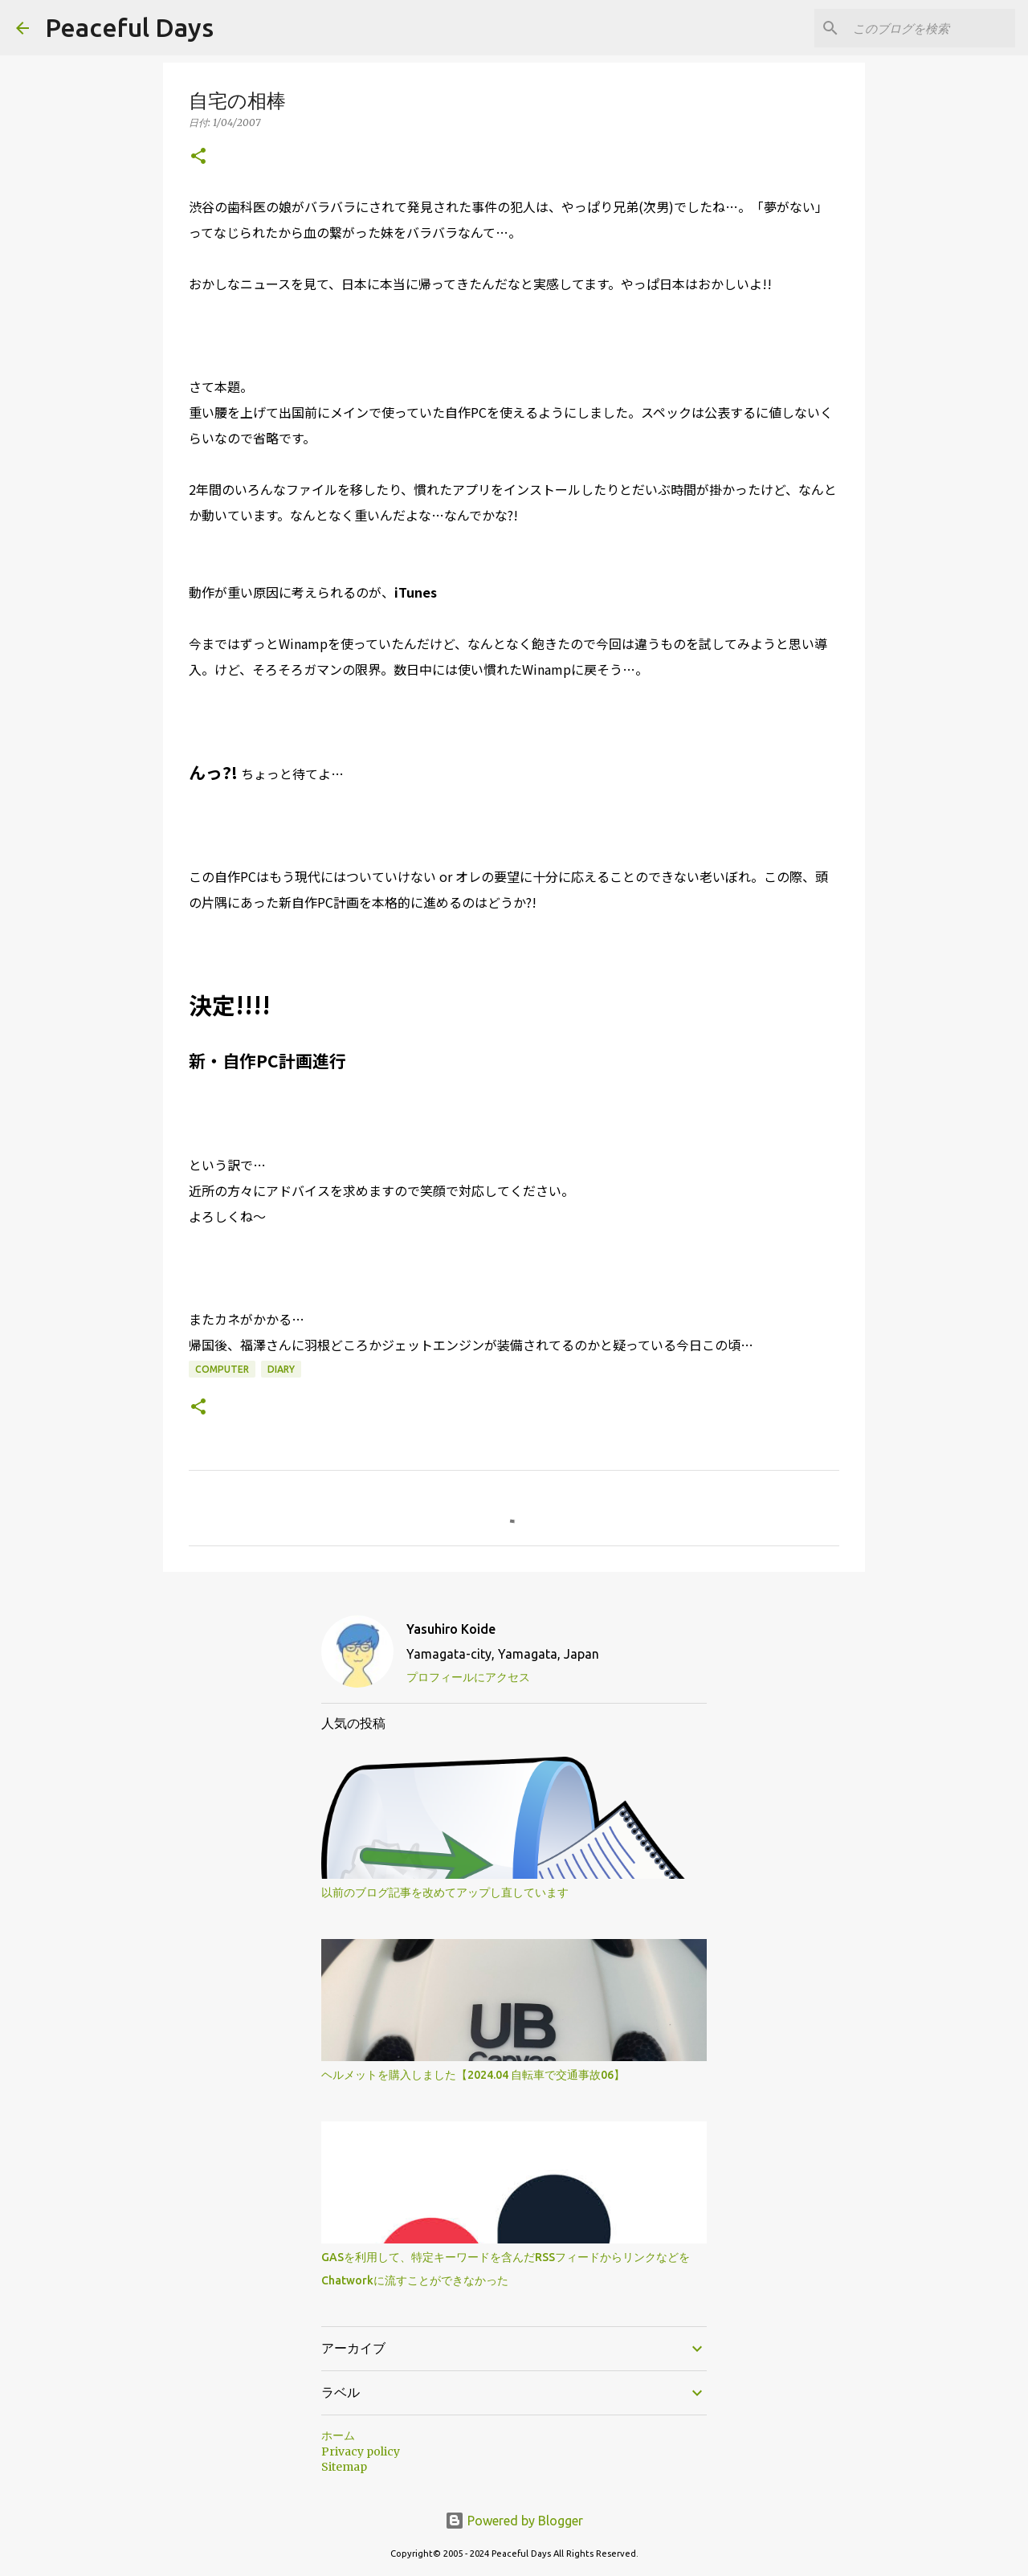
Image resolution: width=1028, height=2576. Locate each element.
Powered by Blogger (514, 2520)
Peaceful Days (129, 27)
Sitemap (344, 2467)
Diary (281, 1369)
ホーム (338, 2435)
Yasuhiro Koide (451, 1629)
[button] (198, 157)
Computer (222, 1369)
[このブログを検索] (930, 28)
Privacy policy (360, 2451)
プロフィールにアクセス (468, 1677)
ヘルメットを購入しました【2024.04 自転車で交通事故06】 (473, 2074)
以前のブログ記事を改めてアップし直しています (445, 1892)
